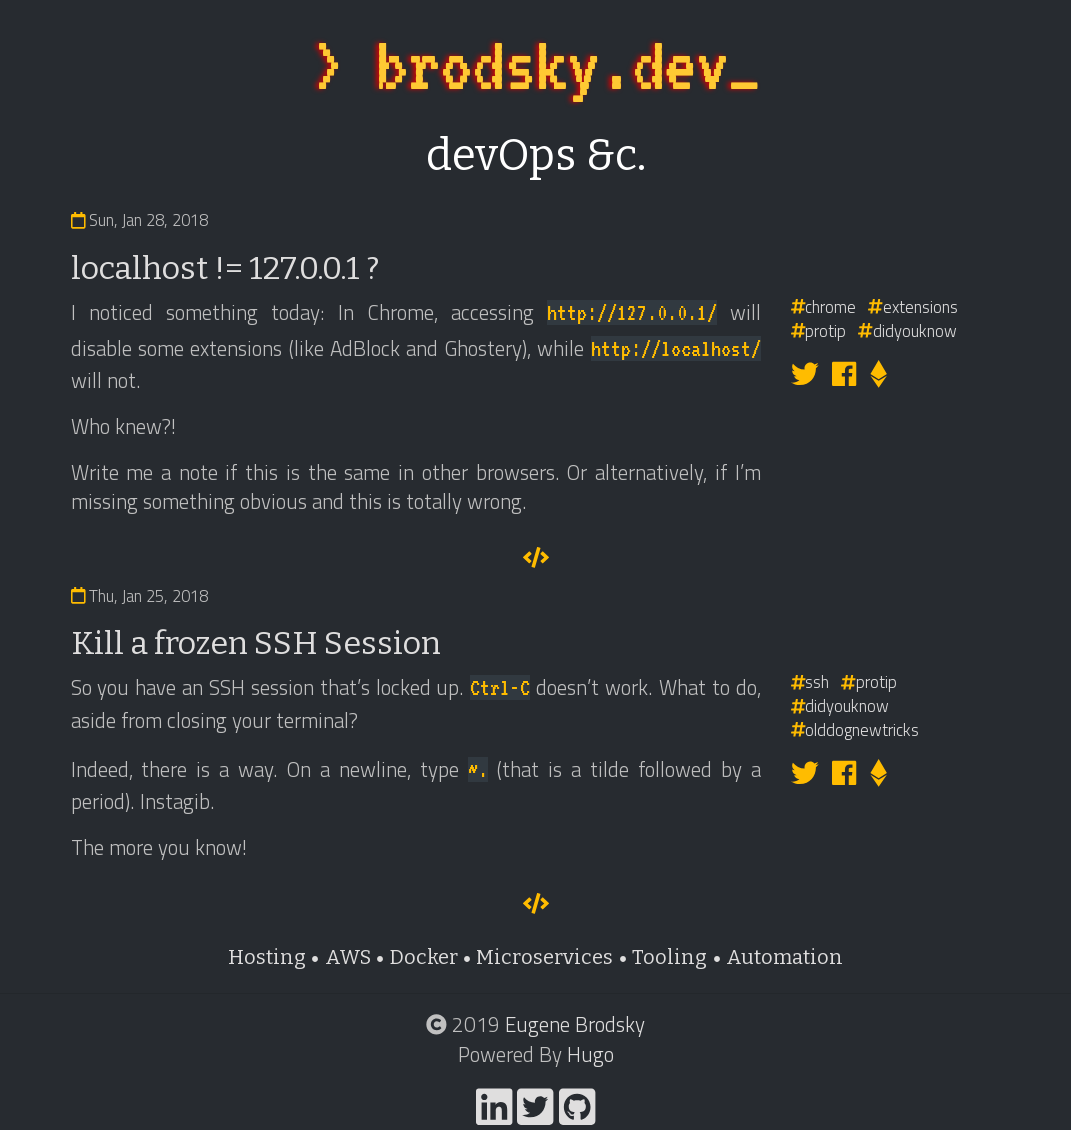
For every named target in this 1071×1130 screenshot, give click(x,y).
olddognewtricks (855, 729)
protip (819, 330)
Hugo (590, 1054)
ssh (810, 681)
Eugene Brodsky (575, 1024)
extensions (913, 306)
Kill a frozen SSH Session (256, 643)
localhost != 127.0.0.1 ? (225, 268)
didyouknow (907, 330)
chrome (824, 306)
